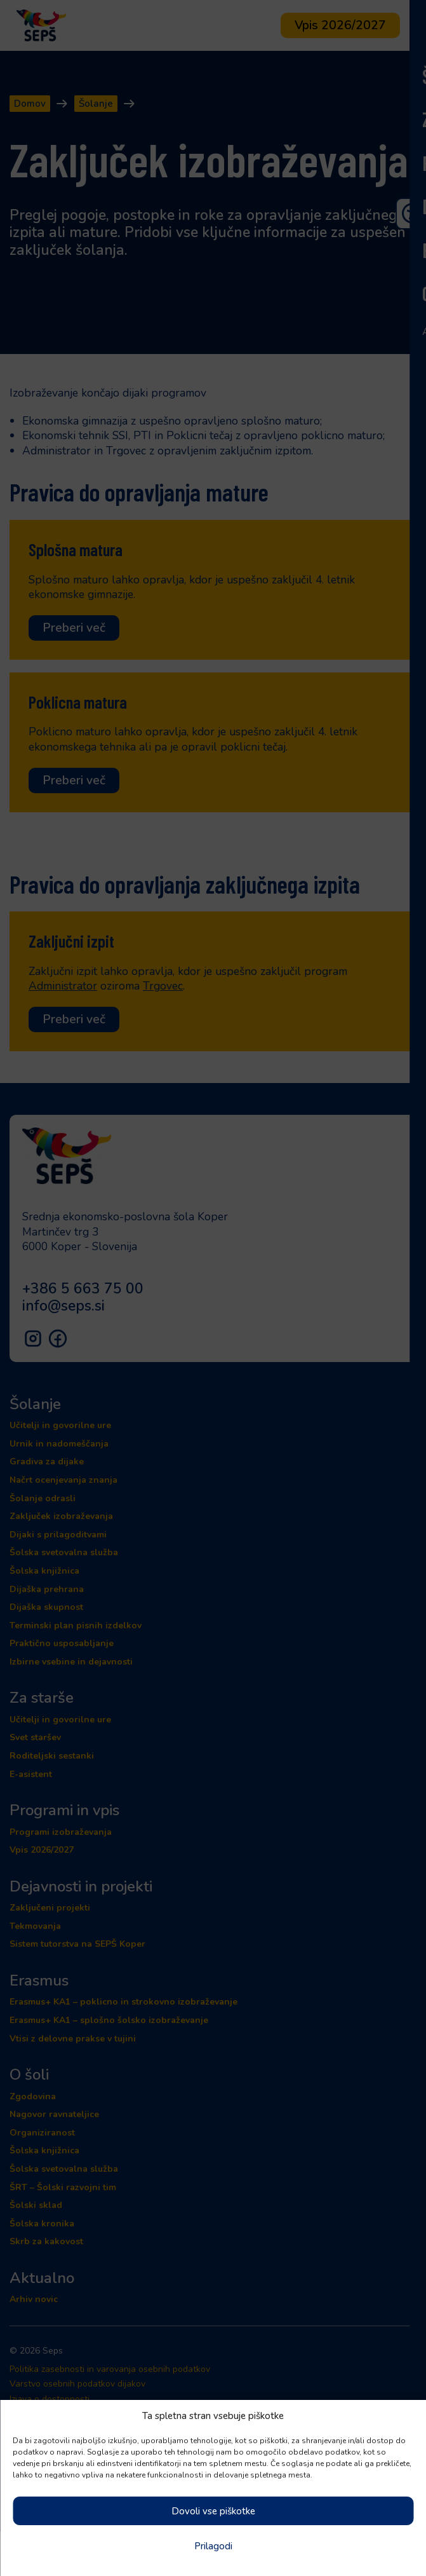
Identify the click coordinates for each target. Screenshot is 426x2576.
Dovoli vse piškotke (213, 2511)
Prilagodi (213, 2546)
